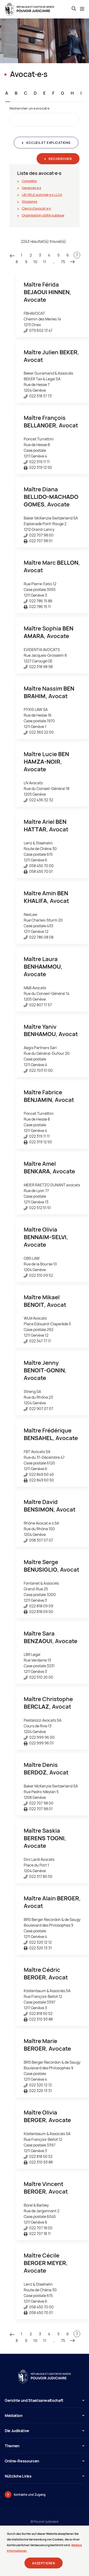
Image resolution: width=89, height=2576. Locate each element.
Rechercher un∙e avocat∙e (29, 108)
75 (63, 261)
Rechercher (60, 159)
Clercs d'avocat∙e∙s (36, 208)
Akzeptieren (43, 2565)
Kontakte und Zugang (30, 2494)
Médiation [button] (44, 2415)
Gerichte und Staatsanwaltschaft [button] (44, 2400)
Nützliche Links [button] (44, 2476)
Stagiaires (29, 201)
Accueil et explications (47, 143)
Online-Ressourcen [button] (44, 2461)
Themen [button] (44, 2445)
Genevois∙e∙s (31, 188)
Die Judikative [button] (44, 2430)
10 (35, 261)
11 (44, 261)
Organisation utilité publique (43, 215)
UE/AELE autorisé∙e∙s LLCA (42, 194)
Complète (29, 181)
